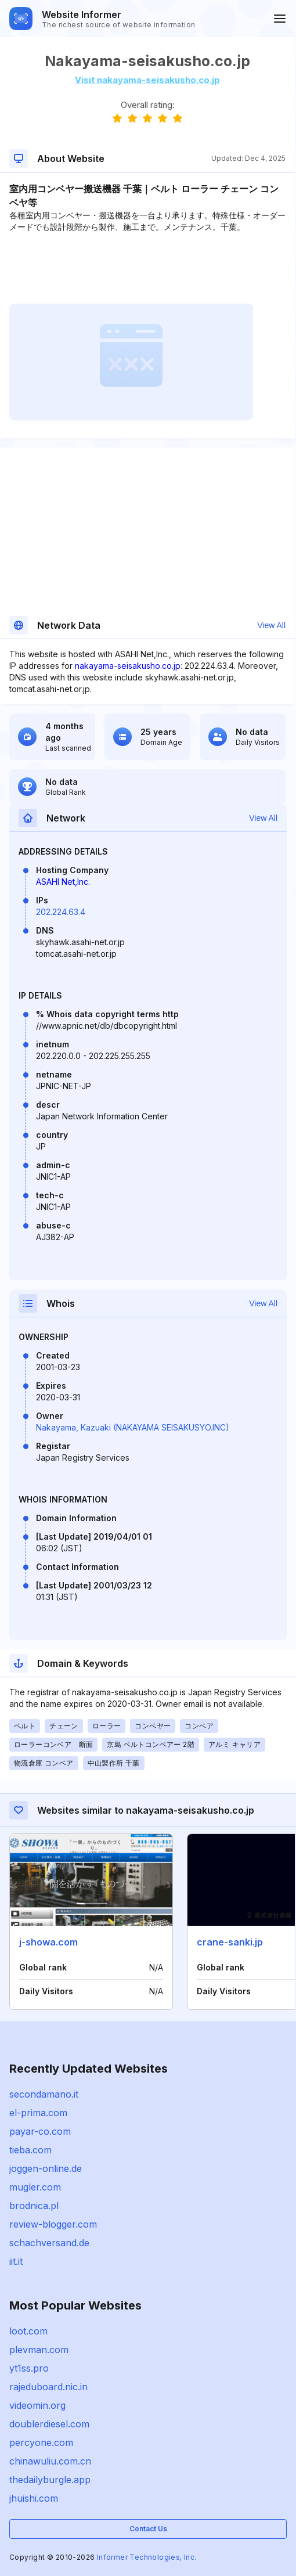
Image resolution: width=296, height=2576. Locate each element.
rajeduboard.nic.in (48, 2387)
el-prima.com (38, 2113)
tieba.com (30, 2150)
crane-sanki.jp (230, 1942)
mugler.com (35, 2187)
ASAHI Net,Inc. (63, 882)
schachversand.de (49, 2243)
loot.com (28, 2331)
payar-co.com (40, 2131)
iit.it (16, 2261)
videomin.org (37, 2405)
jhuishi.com (33, 2498)
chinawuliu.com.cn (50, 2461)
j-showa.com (48, 1942)
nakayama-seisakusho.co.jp (128, 666)
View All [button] (271, 625)
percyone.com (41, 2442)
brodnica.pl (34, 2205)
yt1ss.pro (29, 2368)
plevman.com (38, 2349)
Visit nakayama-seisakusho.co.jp (147, 79)
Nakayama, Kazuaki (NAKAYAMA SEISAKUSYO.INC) (132, 1427)
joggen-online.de (45, 2168)
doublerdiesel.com (49, 2424)
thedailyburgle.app (50, 2479)
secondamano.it (43, 2094)
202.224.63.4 (60, 912)
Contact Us (148, 2528)
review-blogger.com (53, 2224)
